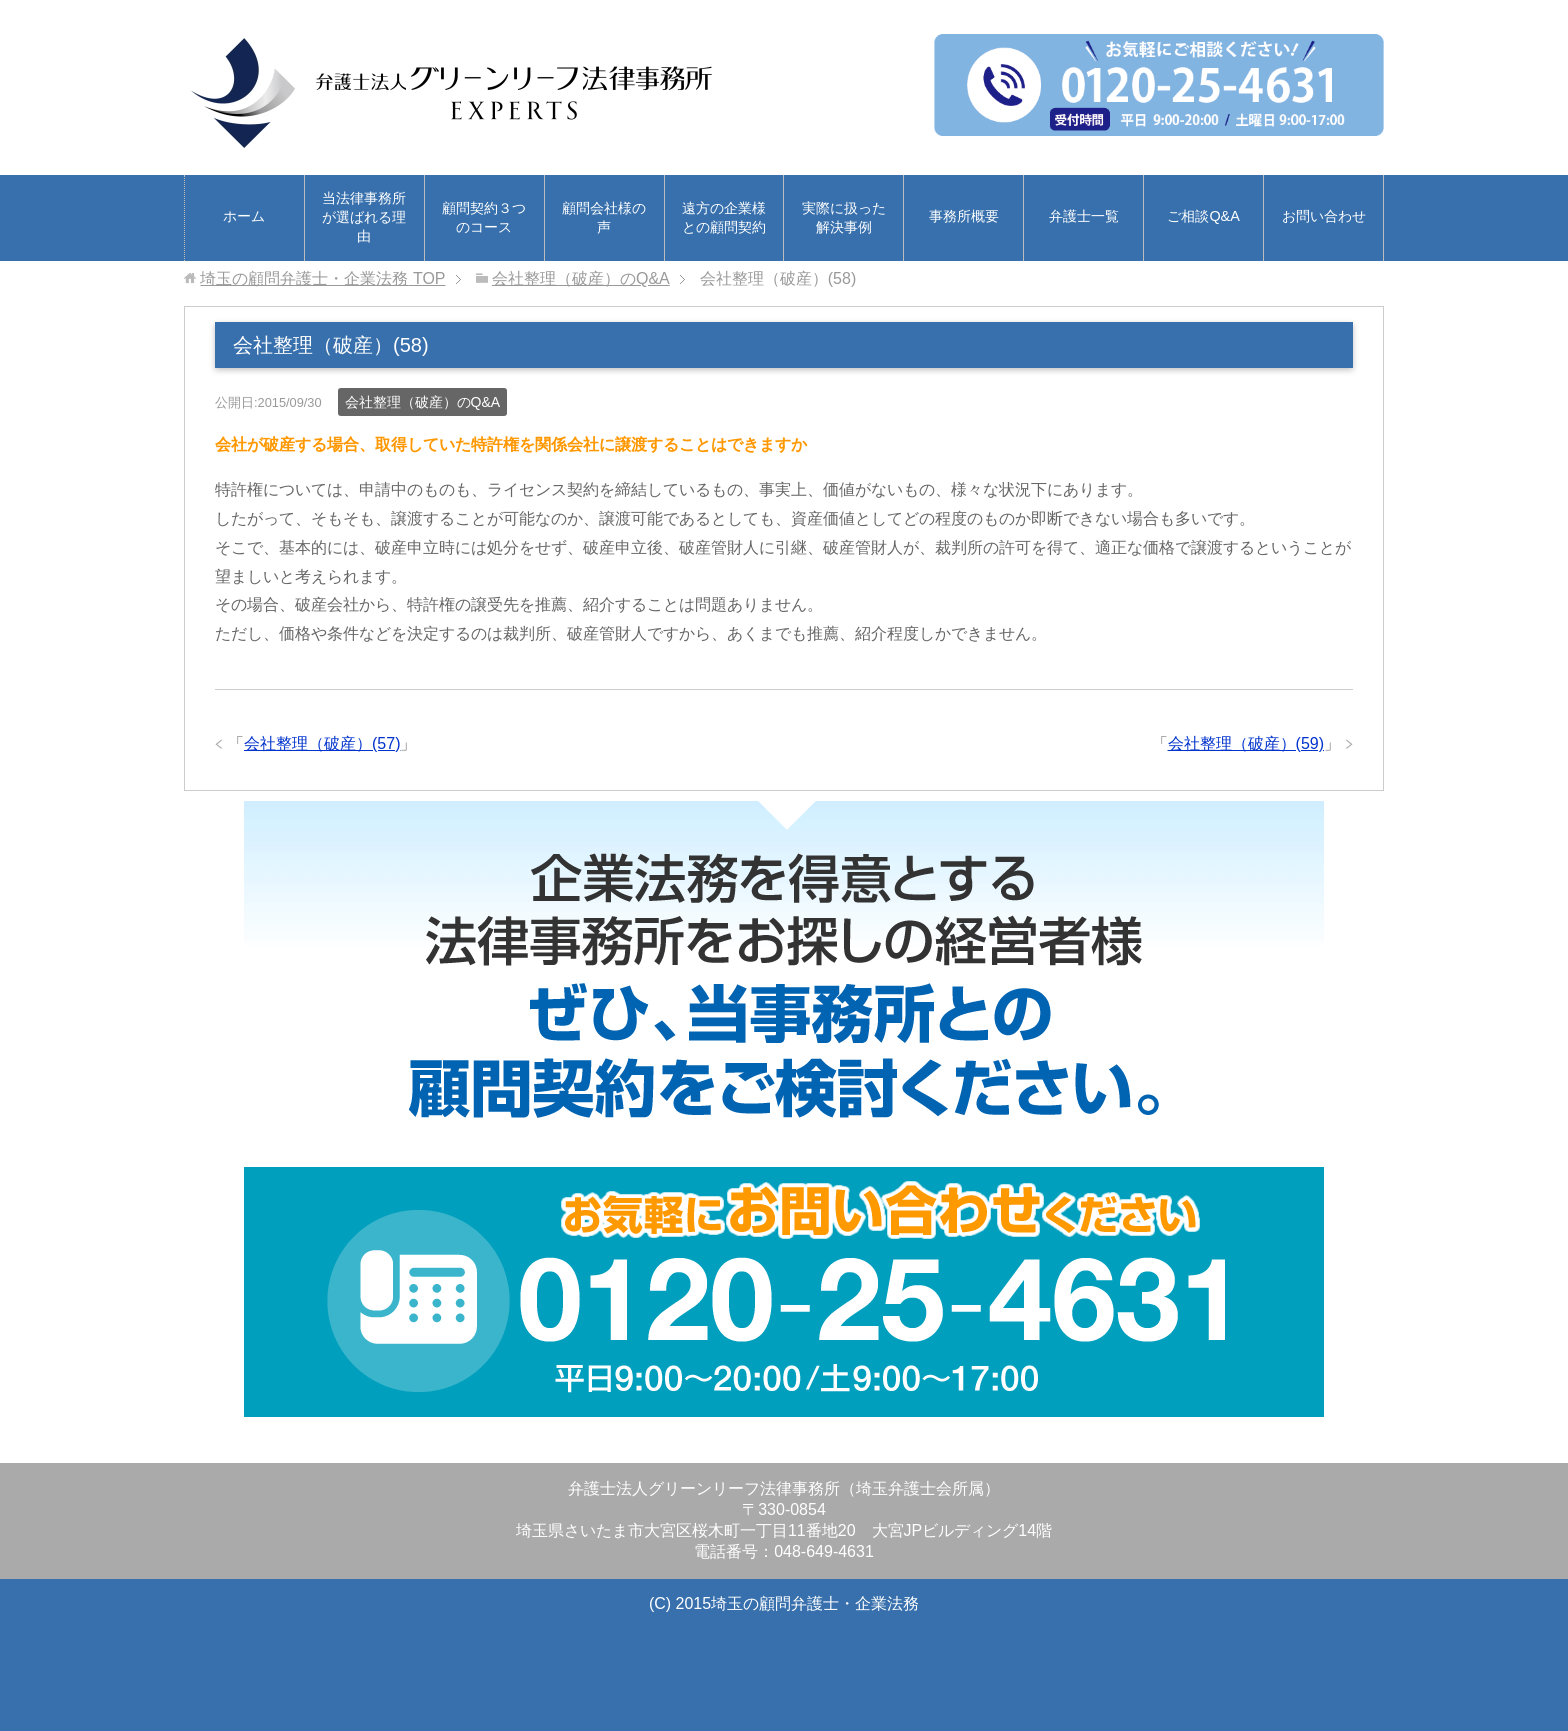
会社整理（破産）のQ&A (423, 402)
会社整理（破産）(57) (322, 743)
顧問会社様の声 (604, 217)
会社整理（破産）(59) (1246, 743)
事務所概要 (964, 216)
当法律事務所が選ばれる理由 (364, 217)
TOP (322, 278)
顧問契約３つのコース (484, 217)
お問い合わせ (1324, 216)
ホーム (244, 216)
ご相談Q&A (1203, 216)
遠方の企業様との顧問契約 (724, 217)
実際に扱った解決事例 (844, 217)
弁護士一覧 (1084, 216)
